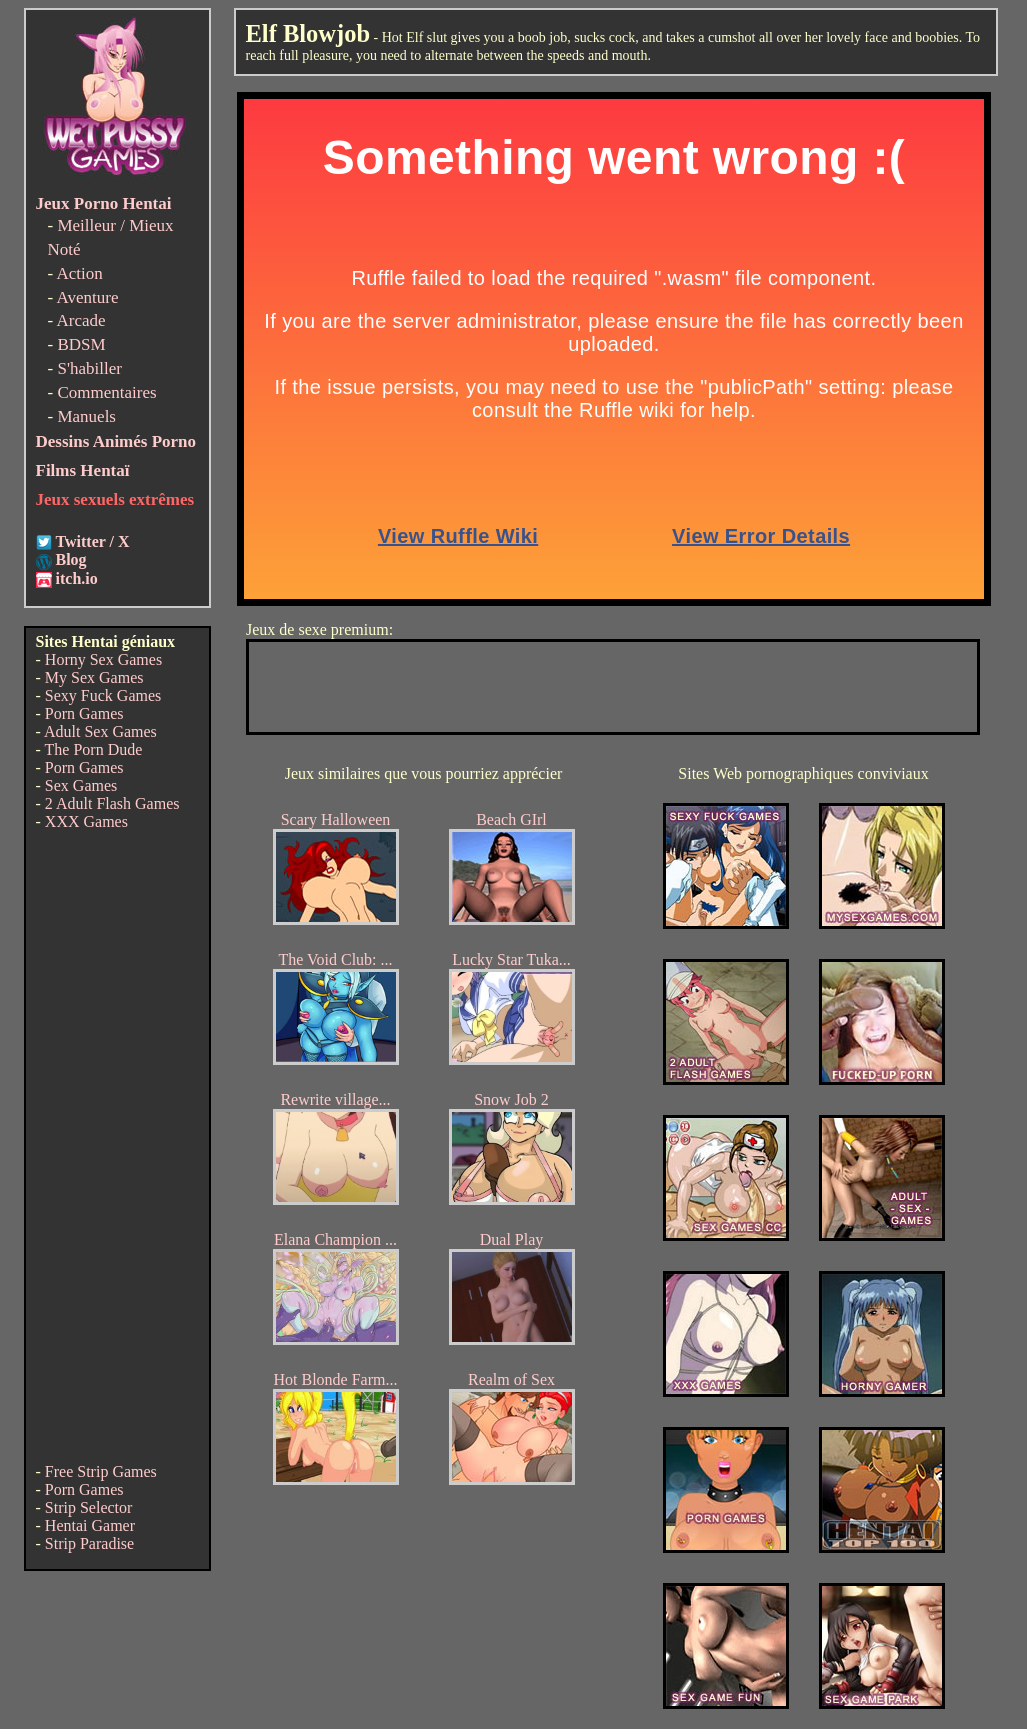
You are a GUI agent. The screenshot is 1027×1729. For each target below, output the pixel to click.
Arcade (80, 320)
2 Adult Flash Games (112, 803)
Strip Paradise (89, 1543)
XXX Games (86, 821)
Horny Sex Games (103, 659)
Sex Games (81, 785)
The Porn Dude (94, 749)
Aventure (87, 297)
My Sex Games (94, 677)
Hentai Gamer (90, 1525)
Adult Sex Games (100, 731)
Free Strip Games (101, 1471)
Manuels (86, 416)
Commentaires (106, 392)
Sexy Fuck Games (103, 695)
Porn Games (84, 713)
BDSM (81, 344)
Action (79, 273)
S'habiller (89, 368)
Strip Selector (89, 1507)
